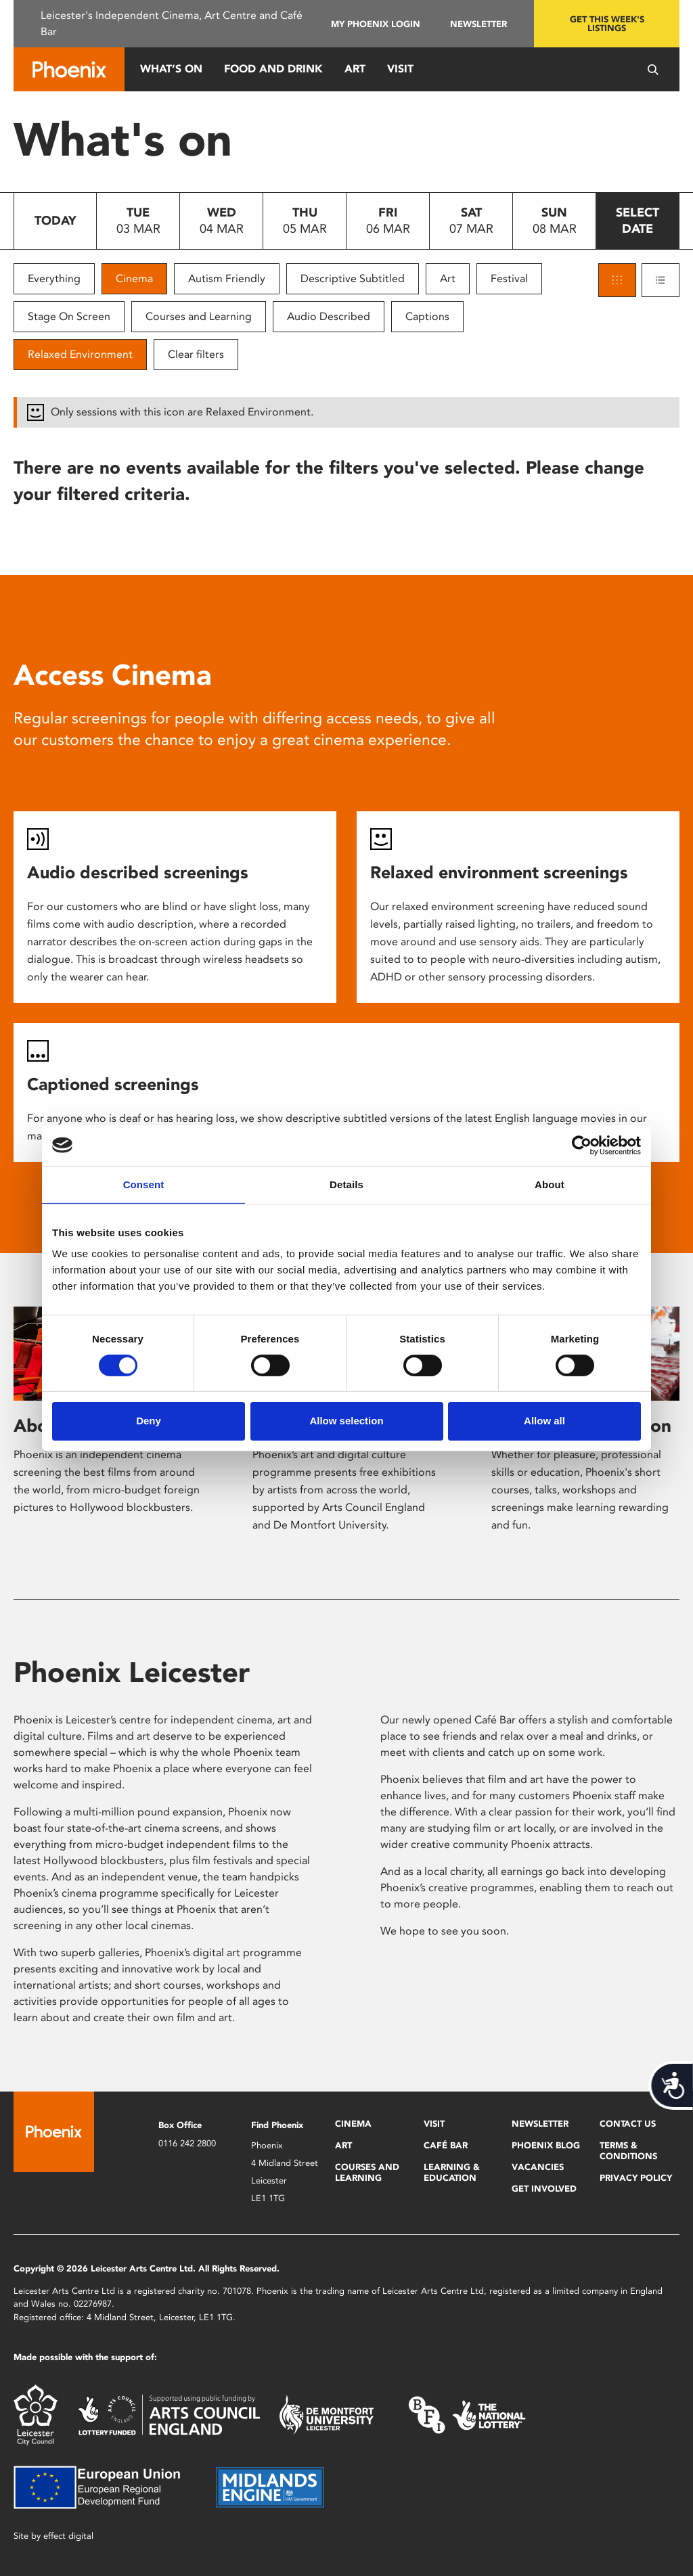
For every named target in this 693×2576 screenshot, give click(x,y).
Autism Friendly (226, 278)
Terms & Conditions (628, 2150)
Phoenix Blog (546, 2145)
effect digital (68, 2536)
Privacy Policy (636, 2178)
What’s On (171, 68)
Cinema (134, 278)
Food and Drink (273, 68)
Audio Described (328, 316)
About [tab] (549, 1184)
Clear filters (196, 354)
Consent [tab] (143, 1184)
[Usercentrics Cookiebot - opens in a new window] (581, 1145)
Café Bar (446, 2145)
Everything (54, 278)
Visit (400, 68)
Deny (148, 1420)
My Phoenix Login (375, 24)
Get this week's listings (607, 23)
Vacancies (538, 2167)
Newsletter (478, 24)
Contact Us (628, 2124)
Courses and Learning (199, 316)
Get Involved (544, 2189)
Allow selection (346, 1420)
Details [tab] (346, 1184)
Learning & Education (452, 2172)
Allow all (544, 1420)
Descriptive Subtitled (352, 278)
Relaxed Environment (80, 354)
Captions (427, 316)
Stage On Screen (69, 316)
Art (354, 68)
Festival (509, 278)
